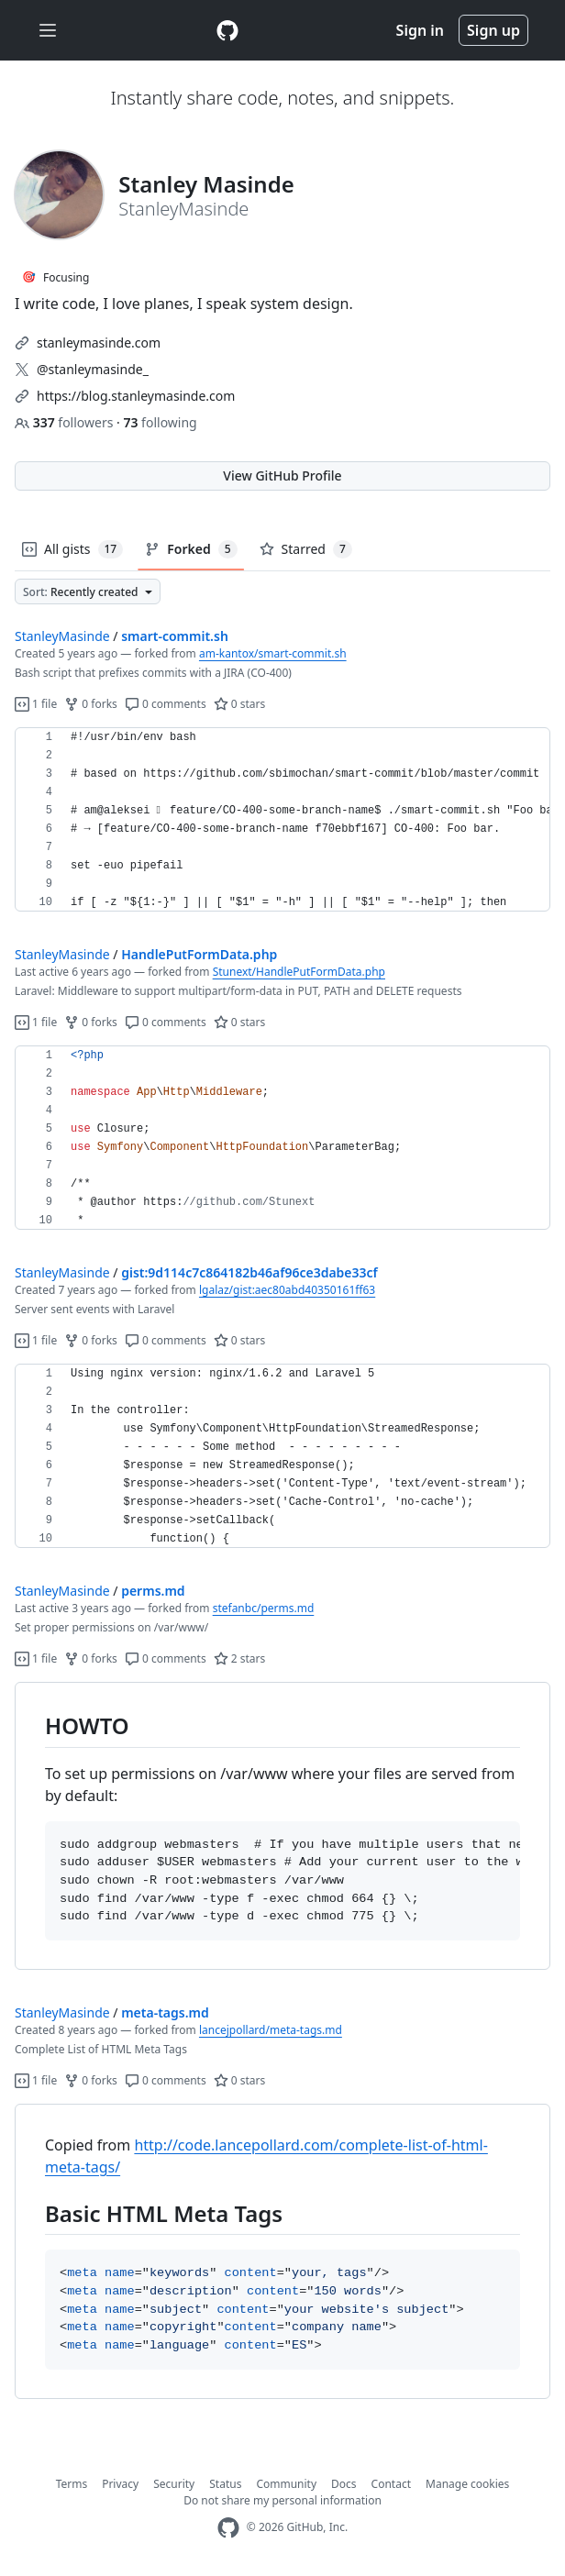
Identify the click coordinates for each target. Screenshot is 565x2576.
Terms (72, 2484)
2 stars (240, 1658)
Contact (391, 2484)
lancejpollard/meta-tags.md (270, 2030)
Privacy (120, 2484)
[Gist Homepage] (227, 30)
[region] (282, 820)
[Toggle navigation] (48, 30)
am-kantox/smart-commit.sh (273, 653)
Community (286, 2484)
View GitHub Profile (282, 475)
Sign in (420, 30)
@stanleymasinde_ (93, 369)
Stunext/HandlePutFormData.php (299, 971)
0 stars (240, 704)
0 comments (165, 704)
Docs (344, 2484)
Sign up (493, 30)
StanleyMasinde (62, 636)
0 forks (90, 704)
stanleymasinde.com (99, 342)
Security (173, 2484)
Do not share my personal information (282, 2500)
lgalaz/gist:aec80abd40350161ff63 (287, 1290)
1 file (36, 704)
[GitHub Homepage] (228, 2527)
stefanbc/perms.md (264, 1608)
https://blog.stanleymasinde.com (136, 395)
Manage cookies (467, 2484)
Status (225, 2484)
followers (65, 422)
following (159, 422)
